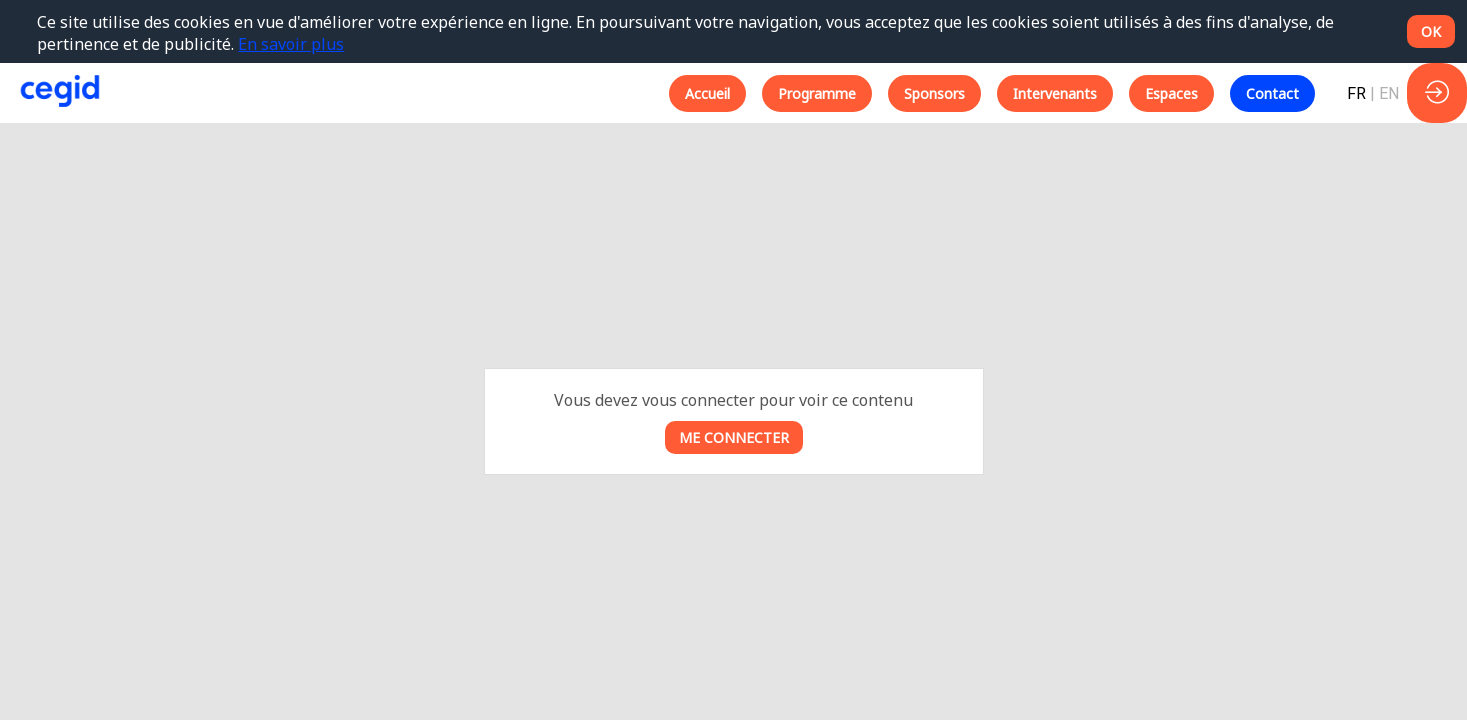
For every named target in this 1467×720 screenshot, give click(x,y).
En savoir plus (291, 44)
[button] (707, 93)
